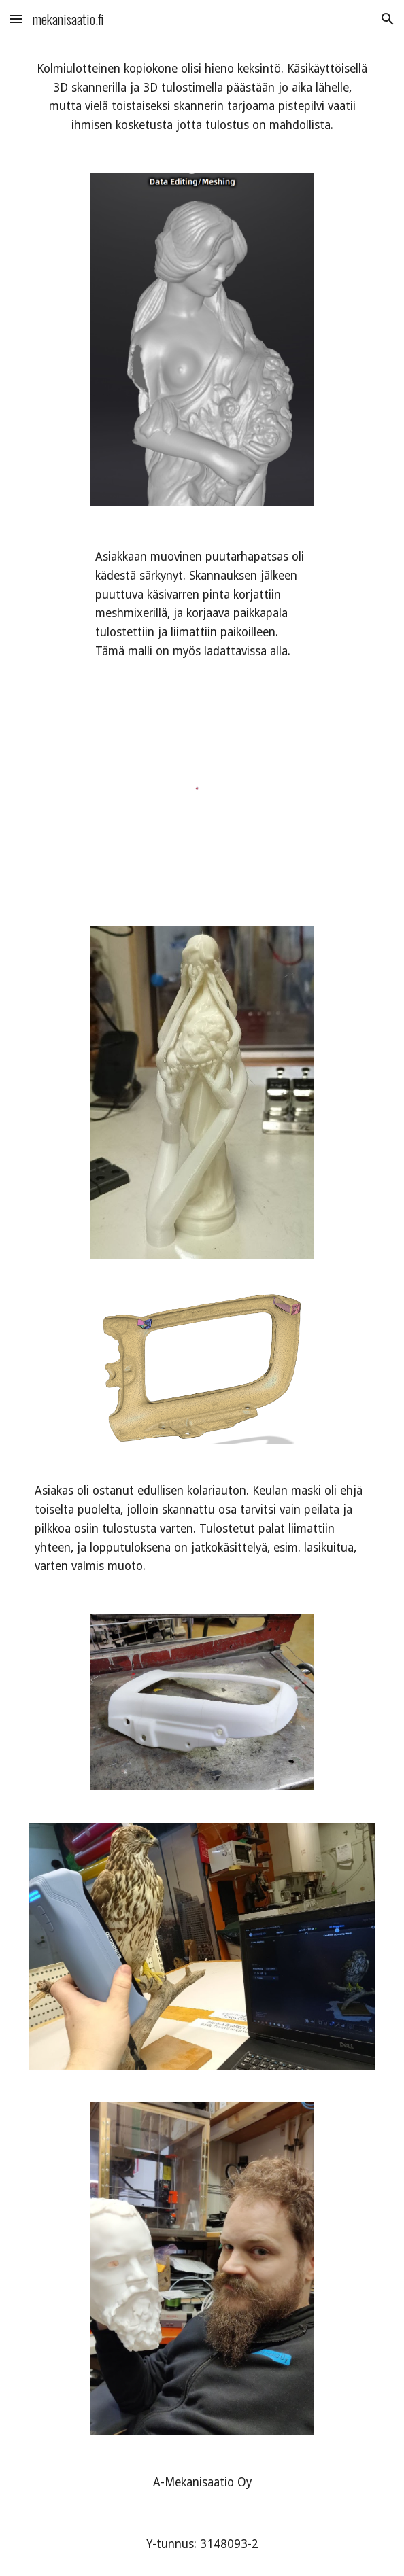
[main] (201, 97)
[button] (16, 18)
